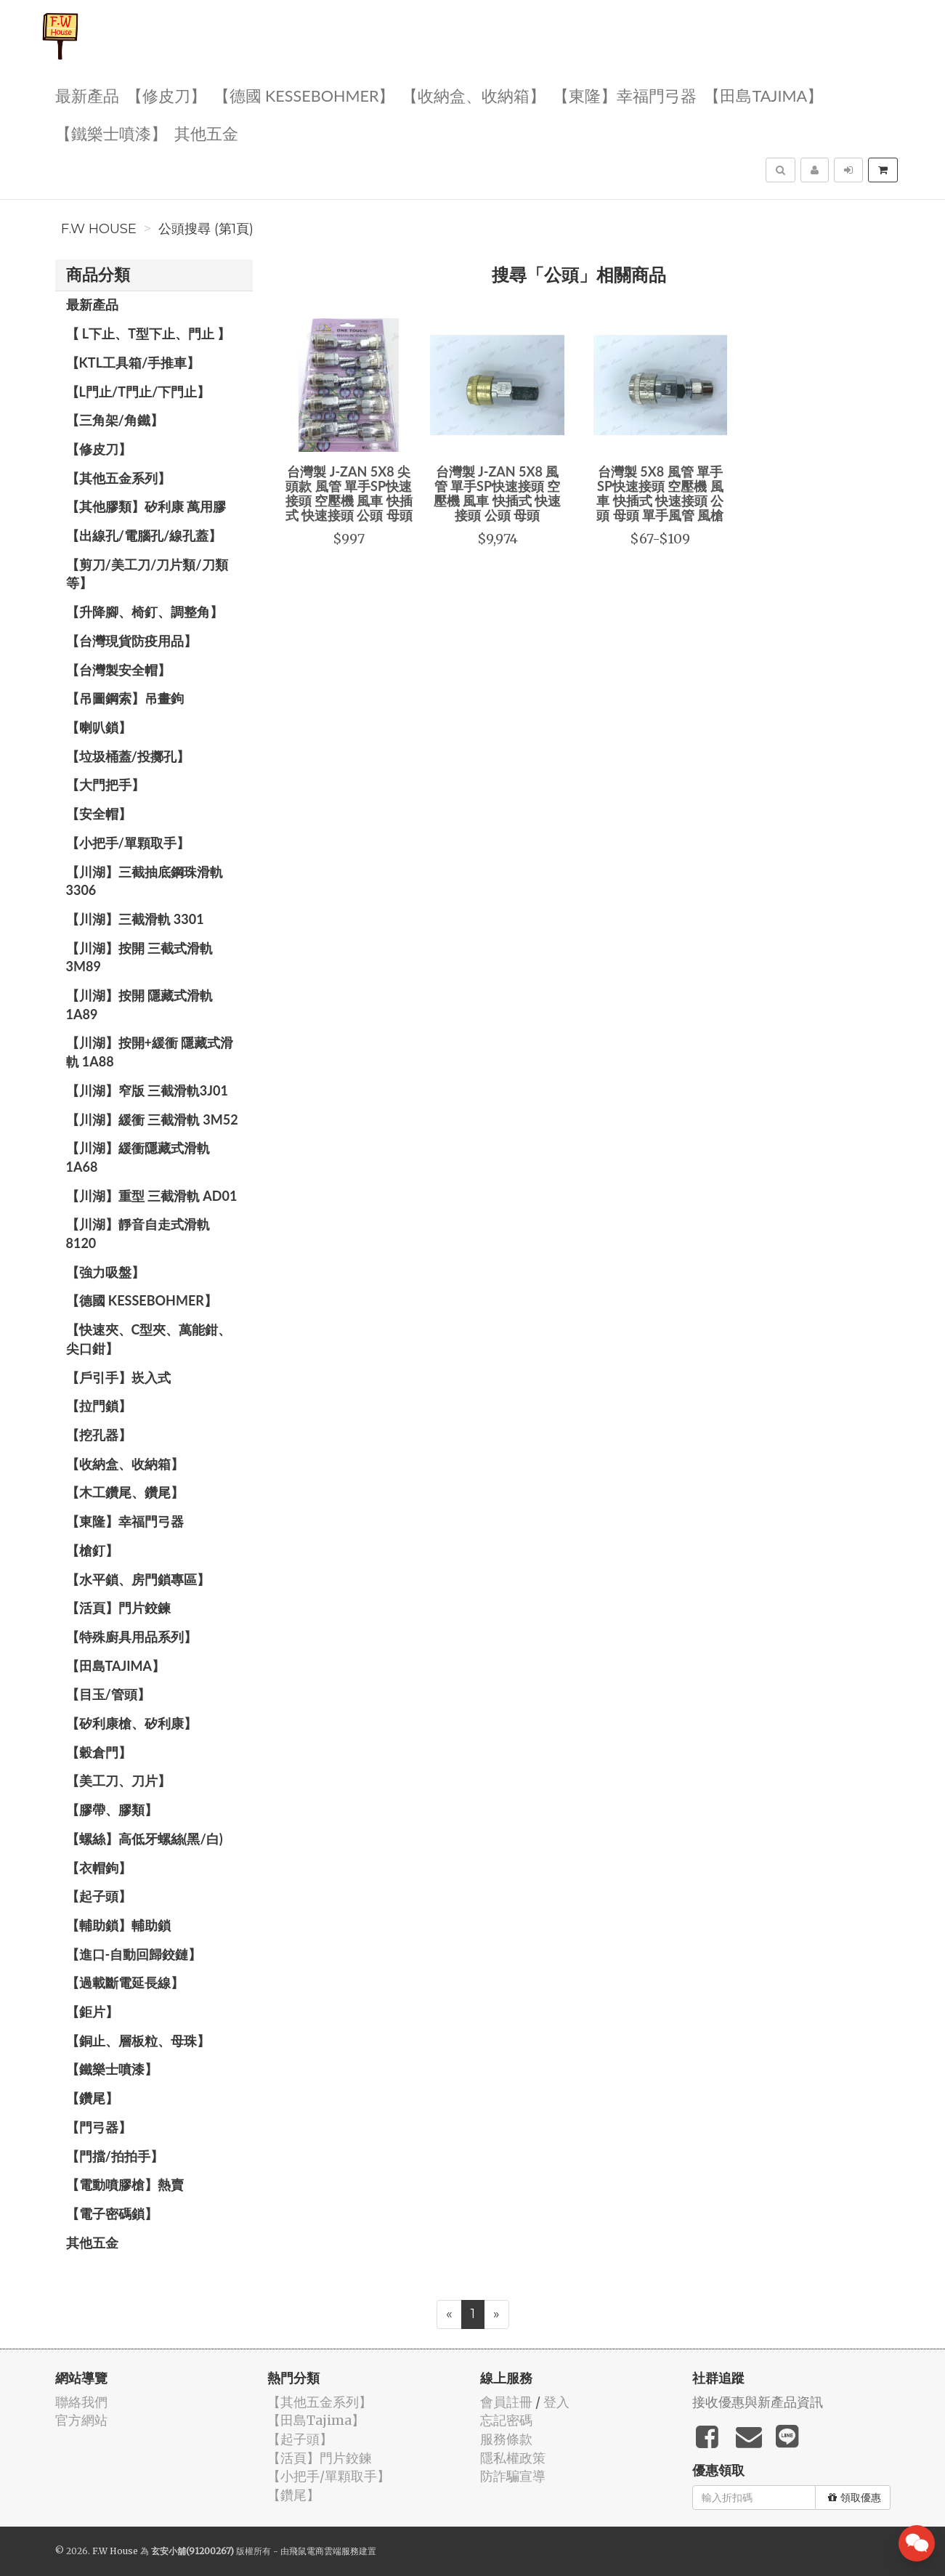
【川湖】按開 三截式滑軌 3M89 (139, 957)
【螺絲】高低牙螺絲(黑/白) (144, 1839)
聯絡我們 (81, 2402)
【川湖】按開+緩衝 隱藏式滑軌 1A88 (150, 1051)
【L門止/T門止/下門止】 (138, 392)
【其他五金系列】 (118, 478)
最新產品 (87, 94)
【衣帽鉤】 (98, 1868)
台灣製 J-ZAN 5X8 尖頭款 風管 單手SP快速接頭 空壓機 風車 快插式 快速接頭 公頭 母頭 (349, 492)
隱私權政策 (512, 2458)
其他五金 (206, 132)
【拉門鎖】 (98, 1406)
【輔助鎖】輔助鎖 (118, 1925)
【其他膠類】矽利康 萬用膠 (146, 506)
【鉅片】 (92, 2012)
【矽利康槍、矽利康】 (131, 1723)
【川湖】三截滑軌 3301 (135, 919)
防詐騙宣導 (512, 2476)
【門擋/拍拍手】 (114, 2156)
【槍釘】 (92, 1550)
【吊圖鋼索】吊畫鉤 (125, 698)
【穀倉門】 (98, 1752)
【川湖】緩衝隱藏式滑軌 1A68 (138, 1157)
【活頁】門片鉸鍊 (118, 1608)
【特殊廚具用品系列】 (131, 1637)
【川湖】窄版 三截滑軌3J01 (147, 1090)
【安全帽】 (98, 814)
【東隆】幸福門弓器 (625, 94)
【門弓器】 (98, 2127)
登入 (556, 2402)
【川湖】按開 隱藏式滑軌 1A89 (139, 1004)
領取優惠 (854, 2497)
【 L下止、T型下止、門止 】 (148, 333)
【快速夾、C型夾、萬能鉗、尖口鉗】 (149, 1338)
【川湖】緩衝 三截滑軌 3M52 (152, 1119)
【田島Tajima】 (763, 94)
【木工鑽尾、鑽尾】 (125, 1492)
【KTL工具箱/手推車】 (133, 362)
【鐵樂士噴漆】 (111, 132)
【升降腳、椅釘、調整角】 (144, 612)
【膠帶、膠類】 (112, 1810)
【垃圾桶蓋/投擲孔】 (128, 756)
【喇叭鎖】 (98, 727)
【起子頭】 (98, 1896)
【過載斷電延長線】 (125, 1982)
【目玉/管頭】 (108, 1694)
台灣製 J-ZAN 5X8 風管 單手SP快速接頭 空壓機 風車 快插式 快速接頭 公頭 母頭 (497, 492)
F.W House (99, 229)
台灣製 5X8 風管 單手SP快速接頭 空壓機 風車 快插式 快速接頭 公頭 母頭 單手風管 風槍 (659, 492)
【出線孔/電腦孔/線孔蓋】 (144, 535)
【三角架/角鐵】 (114, 420)
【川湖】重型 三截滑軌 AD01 (152, 1196)
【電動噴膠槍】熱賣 (125, 2184)
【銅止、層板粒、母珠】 (138, 2041)
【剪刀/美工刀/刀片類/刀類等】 (147, 573)
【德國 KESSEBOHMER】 (304, 94)
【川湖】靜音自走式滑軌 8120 (138, 1233)
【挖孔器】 (98, 1435)
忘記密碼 (506, 2420)
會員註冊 (506, 2402)
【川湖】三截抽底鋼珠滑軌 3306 (144, 881)
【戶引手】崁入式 (118, 1377)
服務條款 (506, 2439)
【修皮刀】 (166, 94)
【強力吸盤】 (105, 1272)
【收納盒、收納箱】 (473, 94)
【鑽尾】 (92, 2098)
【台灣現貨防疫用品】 (131, 641)
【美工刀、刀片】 (118, 1781)
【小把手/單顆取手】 (128, 843)
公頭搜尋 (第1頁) (206, 229)
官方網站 (81, 2420)
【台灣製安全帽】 (118, 670)
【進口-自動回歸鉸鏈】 (134, 1954)
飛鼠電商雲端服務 (324, 2550)
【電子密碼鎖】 (112, 2213)
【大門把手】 (105, 785)
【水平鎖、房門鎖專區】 (138, 1579)
